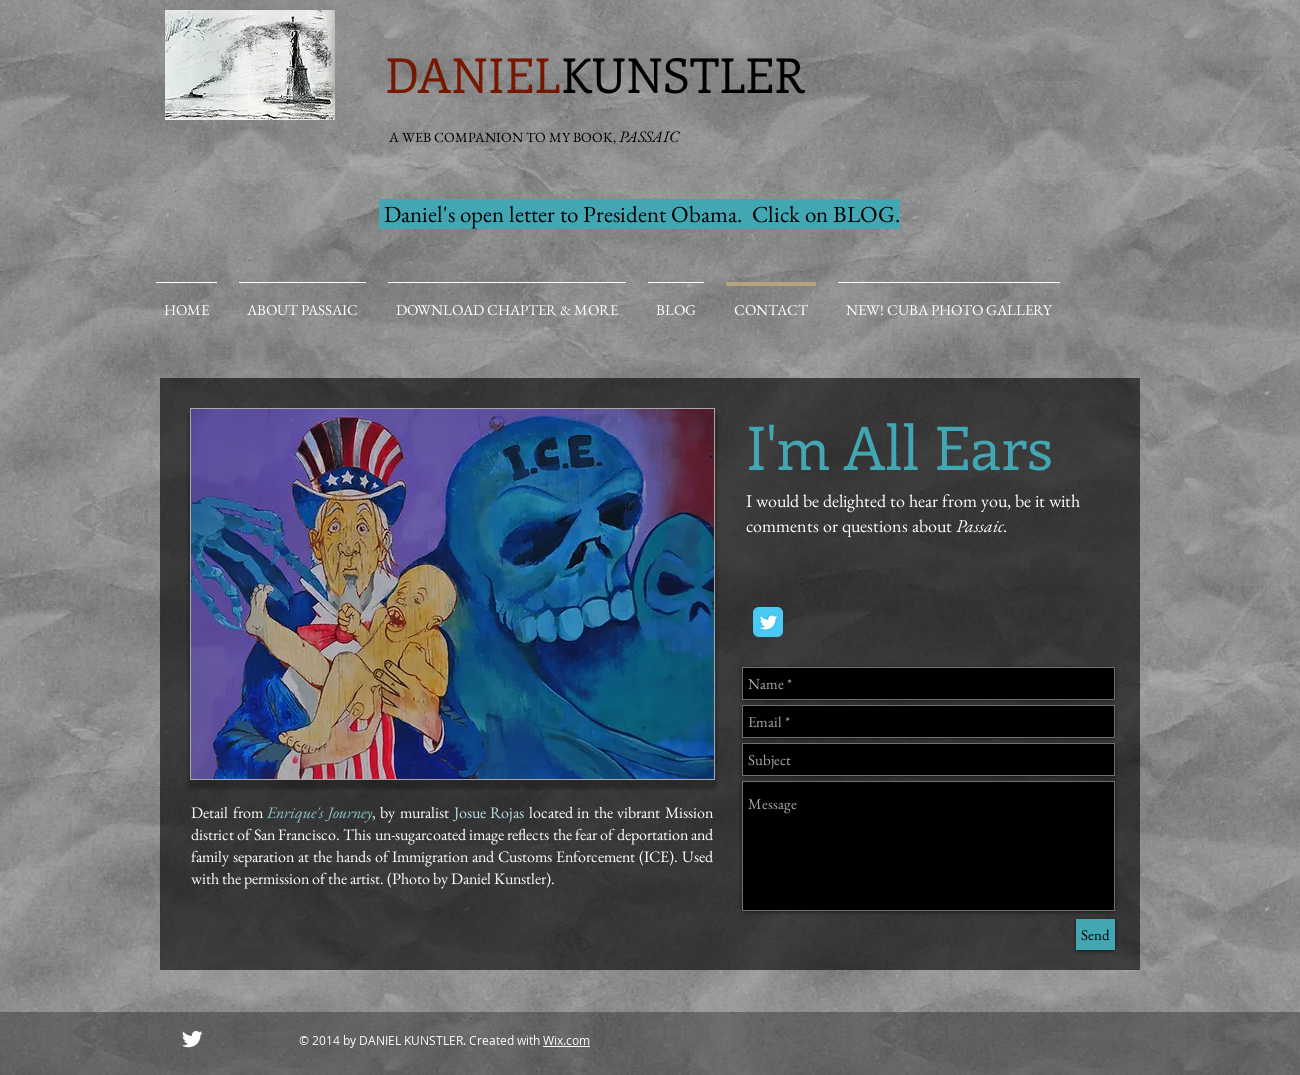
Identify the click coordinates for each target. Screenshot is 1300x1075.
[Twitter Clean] (192, 1039)
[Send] (1095, 934)
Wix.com (566, 1040)
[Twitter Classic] (768, 622)
